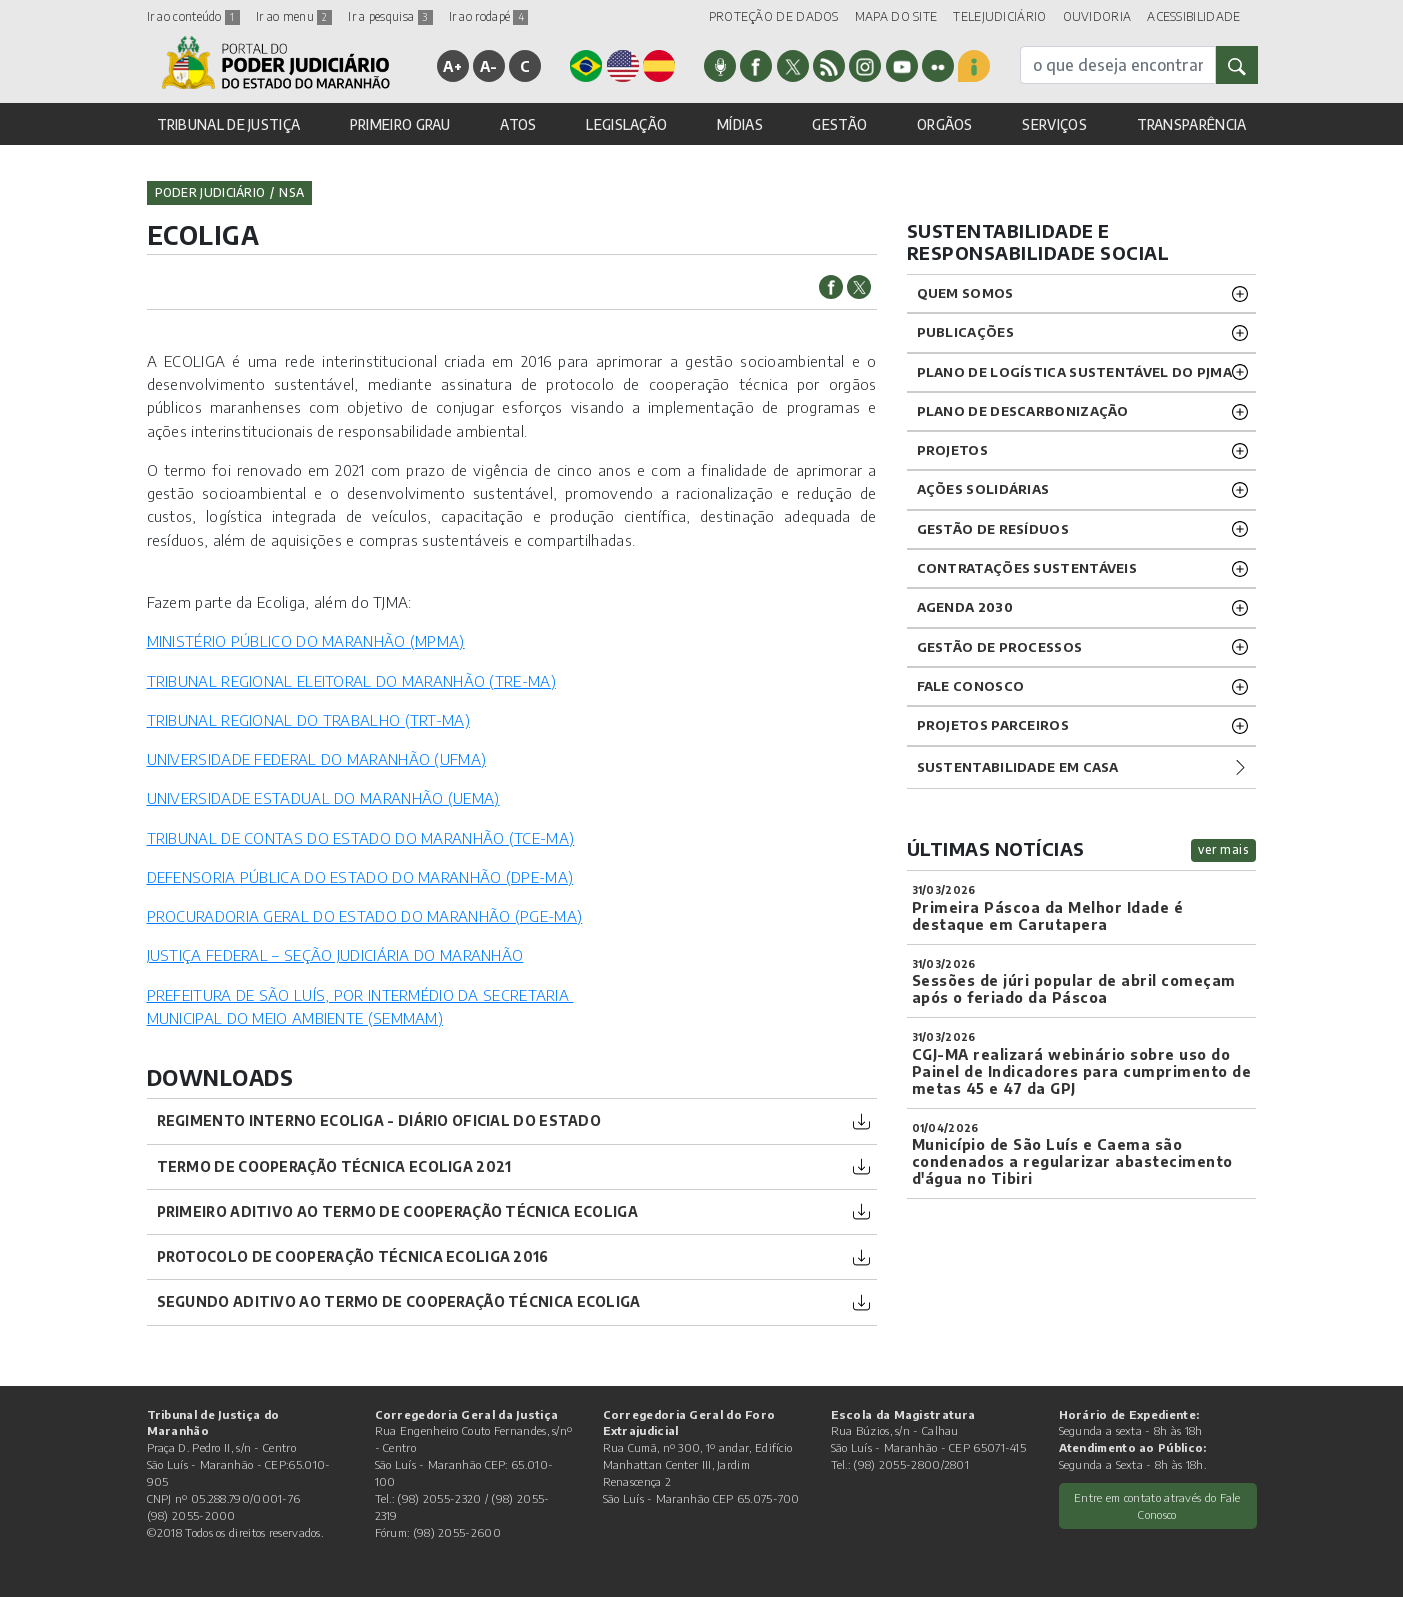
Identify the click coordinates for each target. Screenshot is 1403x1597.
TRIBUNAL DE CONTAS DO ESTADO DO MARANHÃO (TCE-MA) (361, 838)
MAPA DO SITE (896, 16)
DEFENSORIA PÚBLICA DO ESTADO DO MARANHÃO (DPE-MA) (360, 877)
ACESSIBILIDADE (1193, 16)
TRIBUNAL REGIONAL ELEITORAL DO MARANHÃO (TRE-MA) (351, 681)
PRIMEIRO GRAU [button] (400, 124)
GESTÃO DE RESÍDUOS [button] (993, 529)
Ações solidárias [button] (983, 489)
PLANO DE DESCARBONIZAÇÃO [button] (1023, 411)
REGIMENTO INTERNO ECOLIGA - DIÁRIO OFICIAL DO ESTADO (379, 1120)
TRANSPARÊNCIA (1192, 124)
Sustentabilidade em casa (1018, 767)
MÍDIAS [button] (740, 124)
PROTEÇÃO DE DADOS (774, 16)
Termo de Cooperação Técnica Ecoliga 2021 (334, 1166)
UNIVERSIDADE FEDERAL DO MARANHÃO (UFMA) (317, 759)
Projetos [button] (952, 450)
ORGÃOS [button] (945, 124)
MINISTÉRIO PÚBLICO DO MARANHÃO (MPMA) (306, 641)
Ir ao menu (294, 16)
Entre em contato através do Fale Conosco (1157, 1505)
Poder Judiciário (210, 192)
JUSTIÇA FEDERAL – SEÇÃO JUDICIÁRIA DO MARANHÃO (335, 955)
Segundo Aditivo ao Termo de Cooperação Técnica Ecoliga (399, 1301)
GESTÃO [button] (839, 124)
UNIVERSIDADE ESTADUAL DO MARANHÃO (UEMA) (323, 798)
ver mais (1223, 849)
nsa (291, 192)
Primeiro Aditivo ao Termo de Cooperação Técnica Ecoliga (398, 1211)
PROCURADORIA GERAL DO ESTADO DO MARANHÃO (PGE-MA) (365, 916)
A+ (452, 66)
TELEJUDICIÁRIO (999, 16)
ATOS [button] (518, 124)
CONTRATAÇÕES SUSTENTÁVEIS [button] (1027, 568)
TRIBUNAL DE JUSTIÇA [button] (229, 124)
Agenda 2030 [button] (965, 607)
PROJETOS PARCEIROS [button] (993, 725)
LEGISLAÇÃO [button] (626, 124)
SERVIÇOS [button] (1054, 124)
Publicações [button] (965, 332)
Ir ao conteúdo (194, 16)
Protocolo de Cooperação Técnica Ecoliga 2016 (353, 1256)
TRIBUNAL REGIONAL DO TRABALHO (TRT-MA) (308, 720)
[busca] (1118, 65)
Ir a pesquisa (390, 16)
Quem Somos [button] (965, 293)
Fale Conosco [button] (971, 686)
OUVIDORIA (1097, 16)
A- (489, 66)
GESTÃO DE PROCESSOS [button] (1000, 647)
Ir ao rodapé (489, 16)
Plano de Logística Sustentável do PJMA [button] (1074, 372)
